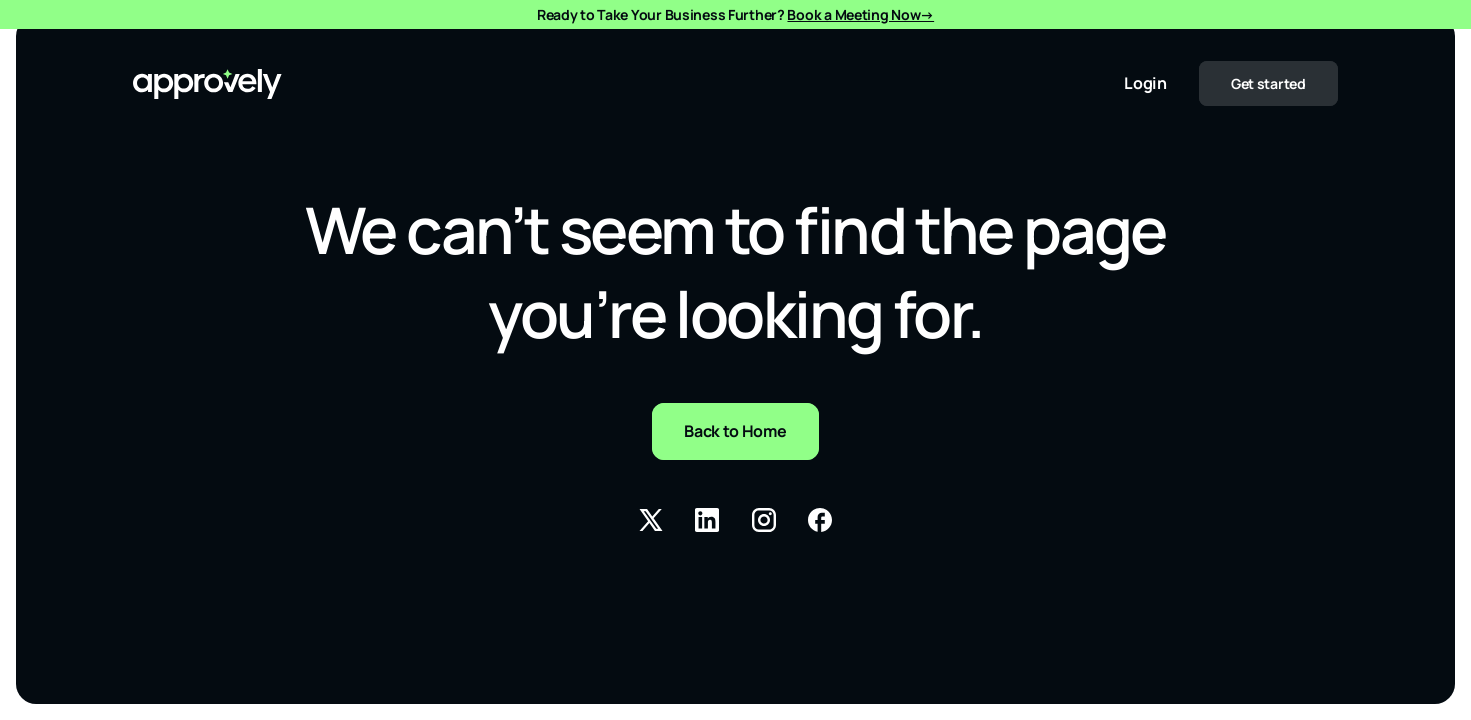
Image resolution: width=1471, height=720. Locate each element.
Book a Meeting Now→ (860, 14)
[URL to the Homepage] (207, 84)
